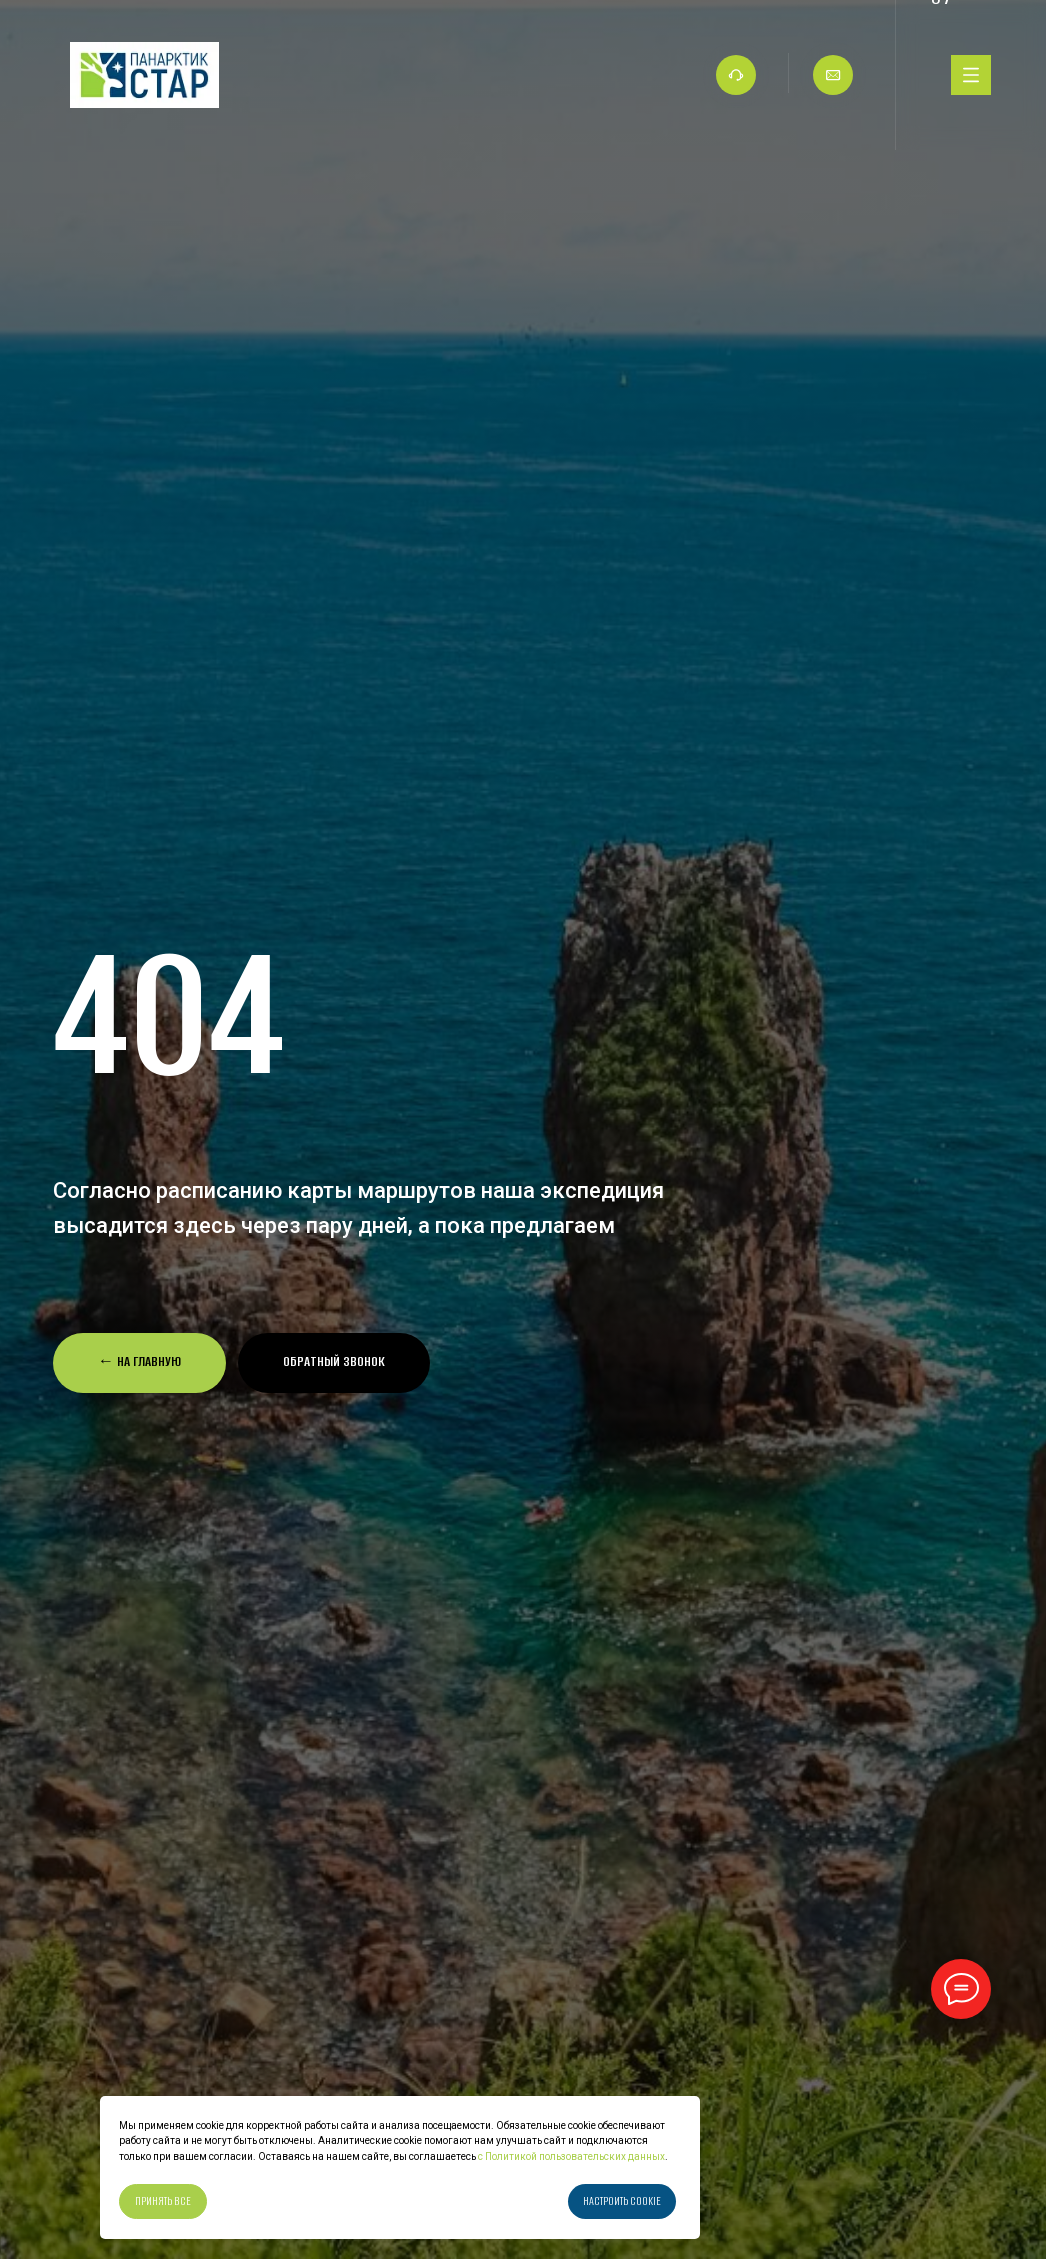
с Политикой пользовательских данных (570, 2156)
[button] (334, 1363)
